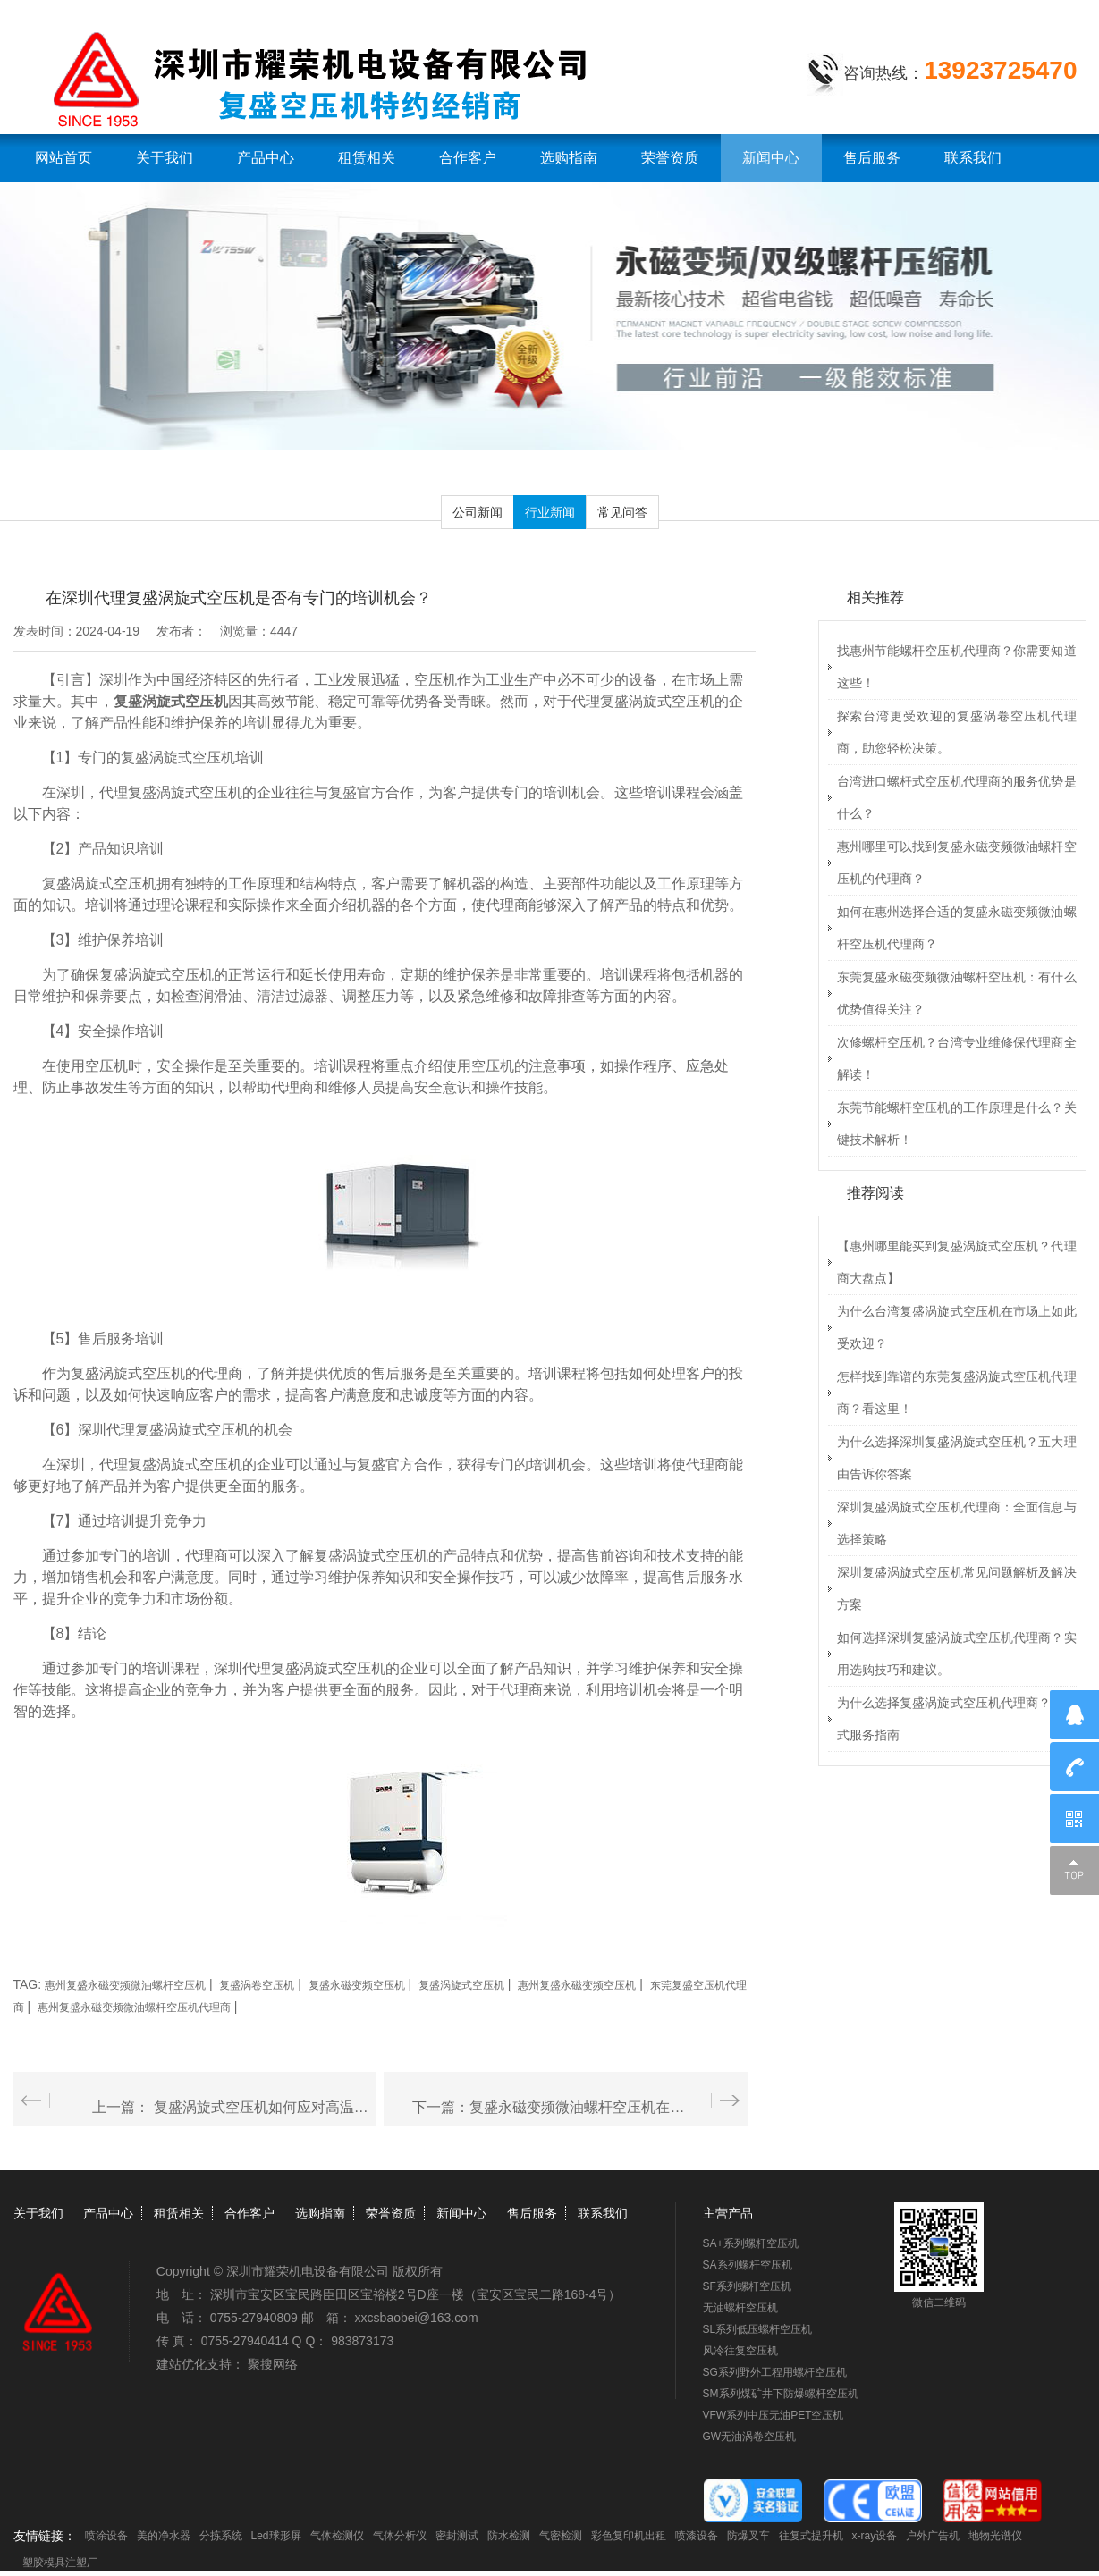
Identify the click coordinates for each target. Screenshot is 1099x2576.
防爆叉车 (748, 2536)
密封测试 (456, 2536)
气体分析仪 (400, 2536)
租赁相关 (366, 157)
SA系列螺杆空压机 (747, 2265)
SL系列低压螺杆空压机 (758, 2329)
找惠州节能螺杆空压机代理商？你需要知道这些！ (957, 667)
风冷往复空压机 (740, 2350)
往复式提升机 (811, 2536)
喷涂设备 (106, 2536)
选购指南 (568, 157)
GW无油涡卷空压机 (750, 2436)
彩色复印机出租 (628, 2536)
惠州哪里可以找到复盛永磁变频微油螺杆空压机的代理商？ (957, 862)
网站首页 (63, 157)
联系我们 (973, 157)
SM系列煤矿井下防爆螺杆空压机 (780, 2393)
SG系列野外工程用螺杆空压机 (775, 2372)
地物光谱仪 (995, 2536)
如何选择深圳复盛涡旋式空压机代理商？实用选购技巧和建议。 (957, 1653)
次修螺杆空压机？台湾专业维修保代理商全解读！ (957, 1058)
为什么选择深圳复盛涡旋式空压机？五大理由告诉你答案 (957, 1458)
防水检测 (508, 2536)
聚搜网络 (273, 2364)
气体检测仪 (337, 2536)
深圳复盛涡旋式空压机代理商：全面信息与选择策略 (957, 1523)
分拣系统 (220, 2536)
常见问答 (622, 512)
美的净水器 (163, 2536)
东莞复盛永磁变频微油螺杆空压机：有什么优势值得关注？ (957, 993)
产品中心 (265, 157)
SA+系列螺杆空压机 (751, 2243)
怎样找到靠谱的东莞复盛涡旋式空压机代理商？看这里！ (957, 1392)
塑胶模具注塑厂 (59, 2562)
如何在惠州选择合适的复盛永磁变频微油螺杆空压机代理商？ (957, 928)
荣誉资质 (669, 157)
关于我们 (164, 157)
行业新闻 (550, 512)
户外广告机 (933, 2536)
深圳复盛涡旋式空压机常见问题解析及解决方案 (957, 1588)
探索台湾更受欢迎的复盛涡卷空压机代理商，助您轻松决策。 (957, 732)
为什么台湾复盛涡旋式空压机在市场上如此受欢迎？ (957, 1327)
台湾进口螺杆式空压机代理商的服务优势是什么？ (957, 797)
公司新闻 (477, 512)
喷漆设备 (696, 2536)
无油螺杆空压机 (740, 2308)
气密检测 (560, 2536)
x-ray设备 (875, 2536)
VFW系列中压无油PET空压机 (773, 2415)
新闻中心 (770, 157)
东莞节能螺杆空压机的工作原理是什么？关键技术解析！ (957, 1123)
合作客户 (467, 157)
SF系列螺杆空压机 (747, 2286)
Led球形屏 (276, 2536)
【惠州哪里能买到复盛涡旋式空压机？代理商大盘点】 (957, 1262)
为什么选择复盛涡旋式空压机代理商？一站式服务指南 (957, 1719)
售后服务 (871, 157)
